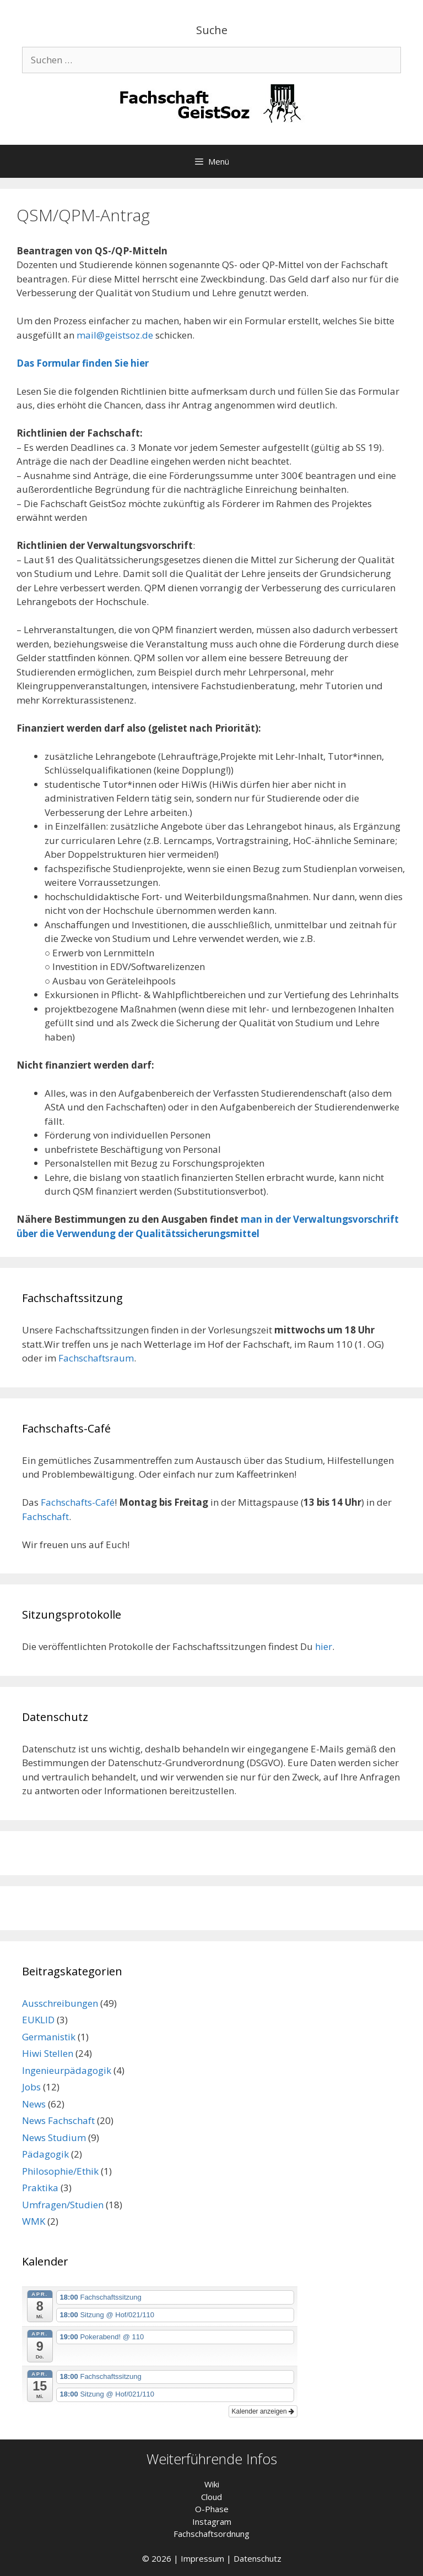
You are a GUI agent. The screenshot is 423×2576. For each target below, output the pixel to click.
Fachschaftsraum (96, 1358)
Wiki (211, 2484)
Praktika (40, 2187)
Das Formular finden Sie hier (83, 363)
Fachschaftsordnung (211, 2533)
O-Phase (212, 2508)
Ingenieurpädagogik (66, 2070)
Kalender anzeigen (263, 2411)
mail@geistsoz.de (115, 335)
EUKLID (38, 2019)
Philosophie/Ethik (60, 2171)
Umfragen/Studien (63, 2204)
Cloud (211, 2496)
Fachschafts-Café (78, 1502)
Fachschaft (45, 1516)
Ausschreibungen (60, 2003)
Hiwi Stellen (47, 2053)
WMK (33, 2221)
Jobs (31, 2087)
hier (323, 1646)
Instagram (211, 2521)
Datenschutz (257, 2558)
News (34, 2104)
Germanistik (48, 2036)
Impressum (202, 2558)
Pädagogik (45, 2154)
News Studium (54, 2137)
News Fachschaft (58, 2120)
